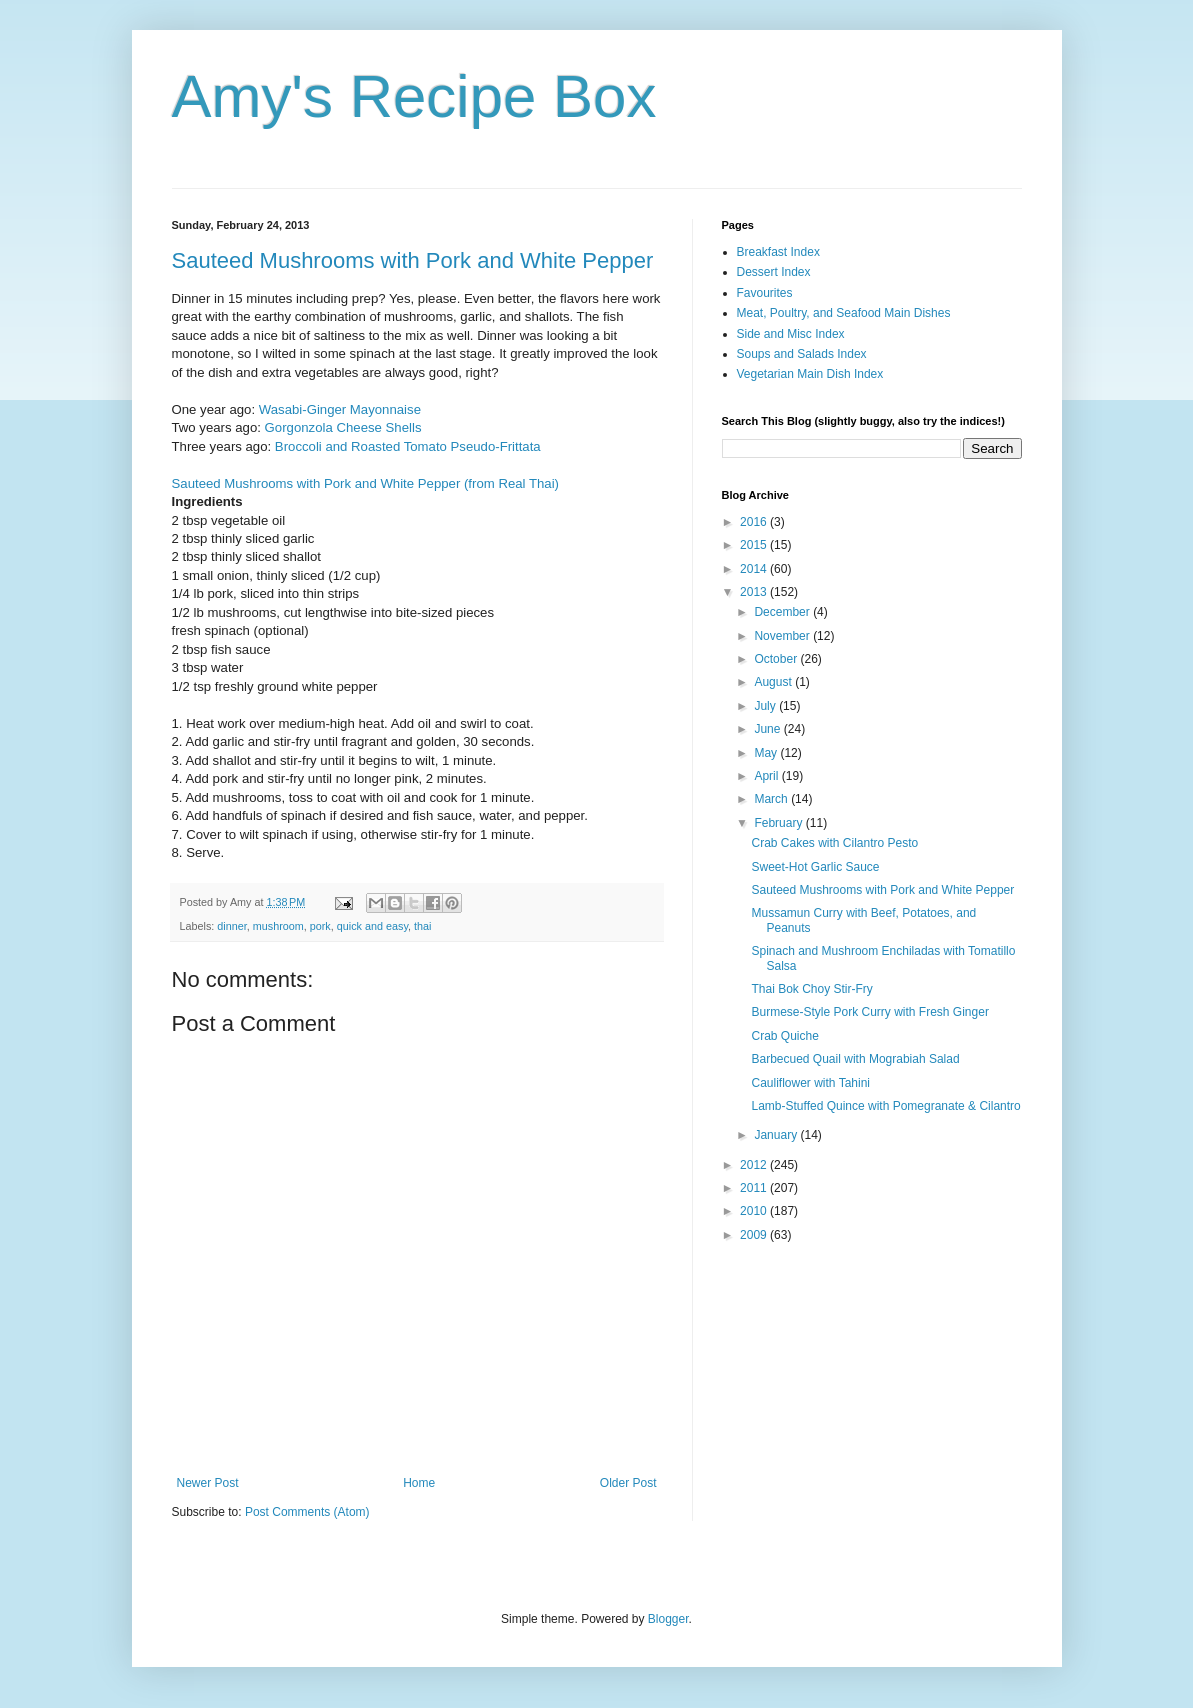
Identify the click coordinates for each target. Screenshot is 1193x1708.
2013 (755, 592)
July (766, 706)
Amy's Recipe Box (414, 96)
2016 (755, 522)
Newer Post (208, 1483)
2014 (755, 569)
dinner (231, 926)
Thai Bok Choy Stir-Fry (811, 989)
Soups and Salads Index (802, 354)
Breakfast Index (778, 252)
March (772, 799)
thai (422, 926)
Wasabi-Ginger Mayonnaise (340, 409)
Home (419, 1483)
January (777, 1135)
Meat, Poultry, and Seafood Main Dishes (844, 313)
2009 (755, 1235)
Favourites (765, 293)
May (767, 753)
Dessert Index (774, 272)
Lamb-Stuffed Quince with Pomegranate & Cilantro (885, 1106)
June (768, 729)
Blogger (668, 1619)
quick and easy (372, 926)
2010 (755, 1211)
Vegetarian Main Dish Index (810, 374)
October (777, 659)
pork (320, 926)
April (767, 776)
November (783, 636)
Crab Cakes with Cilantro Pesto (834, 843)
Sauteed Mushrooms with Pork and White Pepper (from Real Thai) (366, 483)
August (774, 682)
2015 (755, 545)
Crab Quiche (784, 1036)
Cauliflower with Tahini (810, 1083)
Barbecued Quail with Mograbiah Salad (855, 1059)
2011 (755, 1188)
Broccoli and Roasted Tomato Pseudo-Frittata (408, 446)
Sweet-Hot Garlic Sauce (815, 867)
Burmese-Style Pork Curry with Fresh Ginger (869, 1012)
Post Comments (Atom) (307, 1512)
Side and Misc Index (791, 334)
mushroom (278, 926)
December (783, 612)
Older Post (628, 1483)
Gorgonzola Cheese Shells (343, 427)
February (779, 823)
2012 (755, 1165)
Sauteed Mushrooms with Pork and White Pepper (413, 260)
